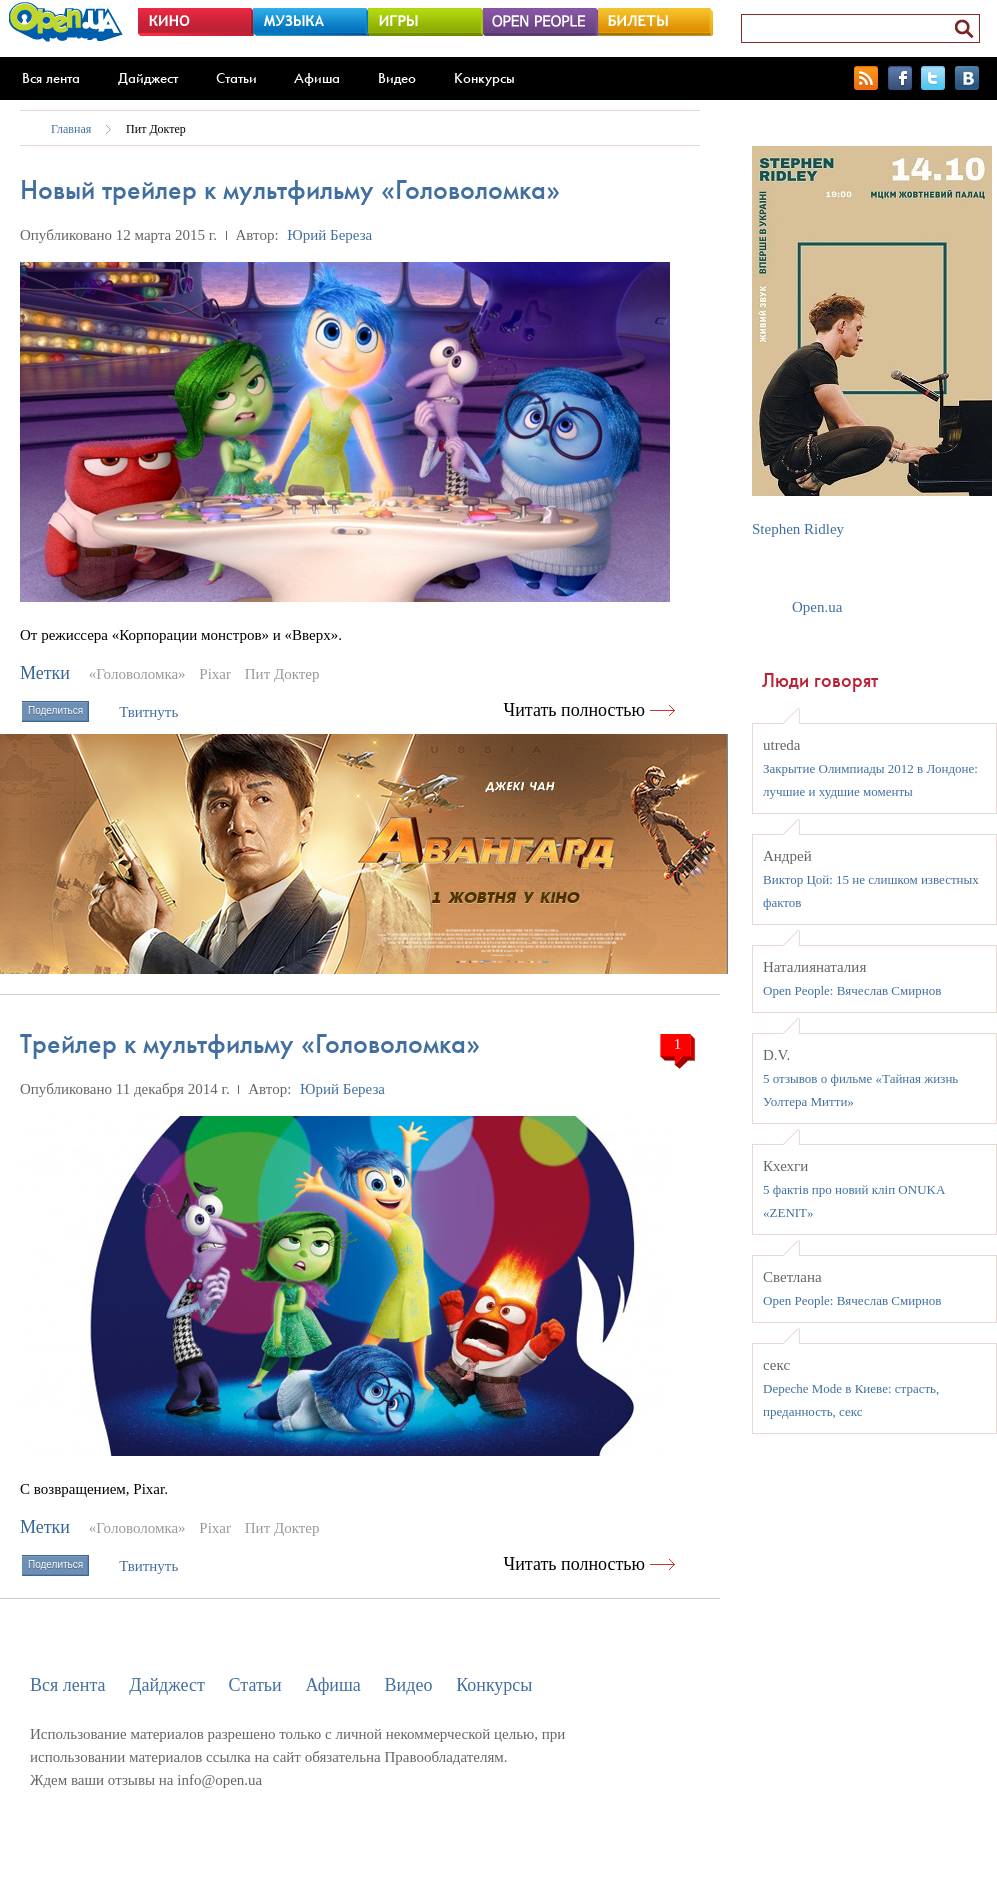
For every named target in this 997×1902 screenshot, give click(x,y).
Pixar (215, 674)
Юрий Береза (329, 235)
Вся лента (51, 78)
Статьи (236, 78)
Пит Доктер (156, 129)
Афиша (317, 78)
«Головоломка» (137, 674)
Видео (397, 78)
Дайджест (148, 78)
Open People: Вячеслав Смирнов (852, 990)
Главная (71, 129)
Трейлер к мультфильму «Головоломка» (250, 1043)
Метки (45, 673)
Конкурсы (484, 78)
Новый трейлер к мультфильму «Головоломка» (290, 189)
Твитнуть (148, 712)
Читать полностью (575, 710)
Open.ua (817, 607)
